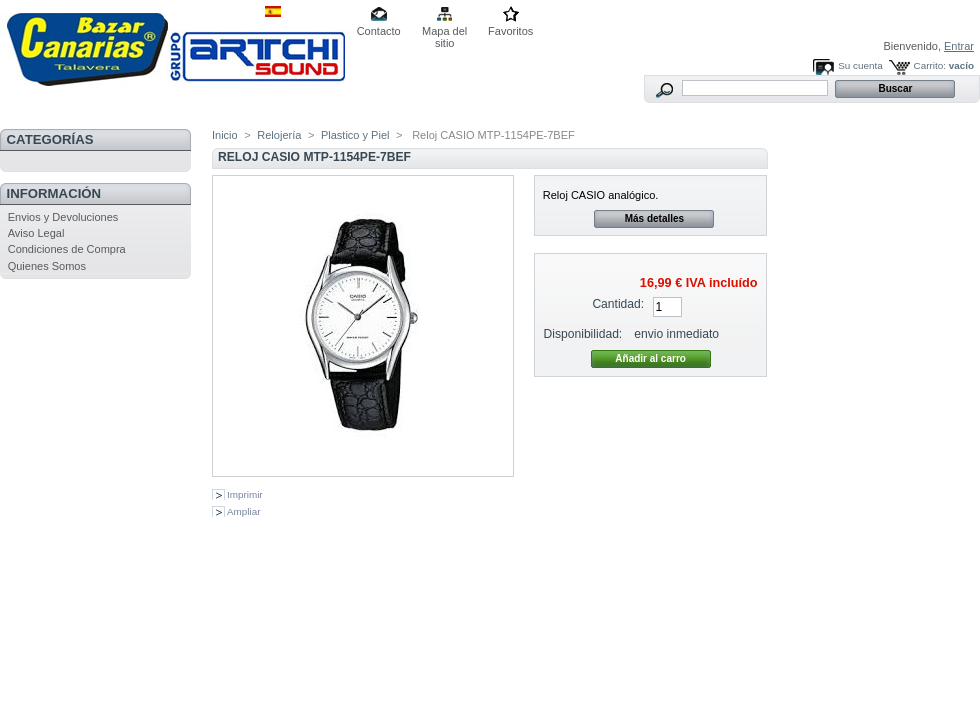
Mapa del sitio (444, 32)
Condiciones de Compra (67, 249)
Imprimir (245, 494)
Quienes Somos (47, 266)
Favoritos (510, 31)
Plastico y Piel (355, 135)
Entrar (959, 46)
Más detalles (654, 218)
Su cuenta (860, 65)
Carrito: (930, 65)
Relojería (279, 135)
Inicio (225, 135)
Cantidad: (618, 304)
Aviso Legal (36, 233)
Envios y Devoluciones (63, 217)
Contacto (379, 31)
